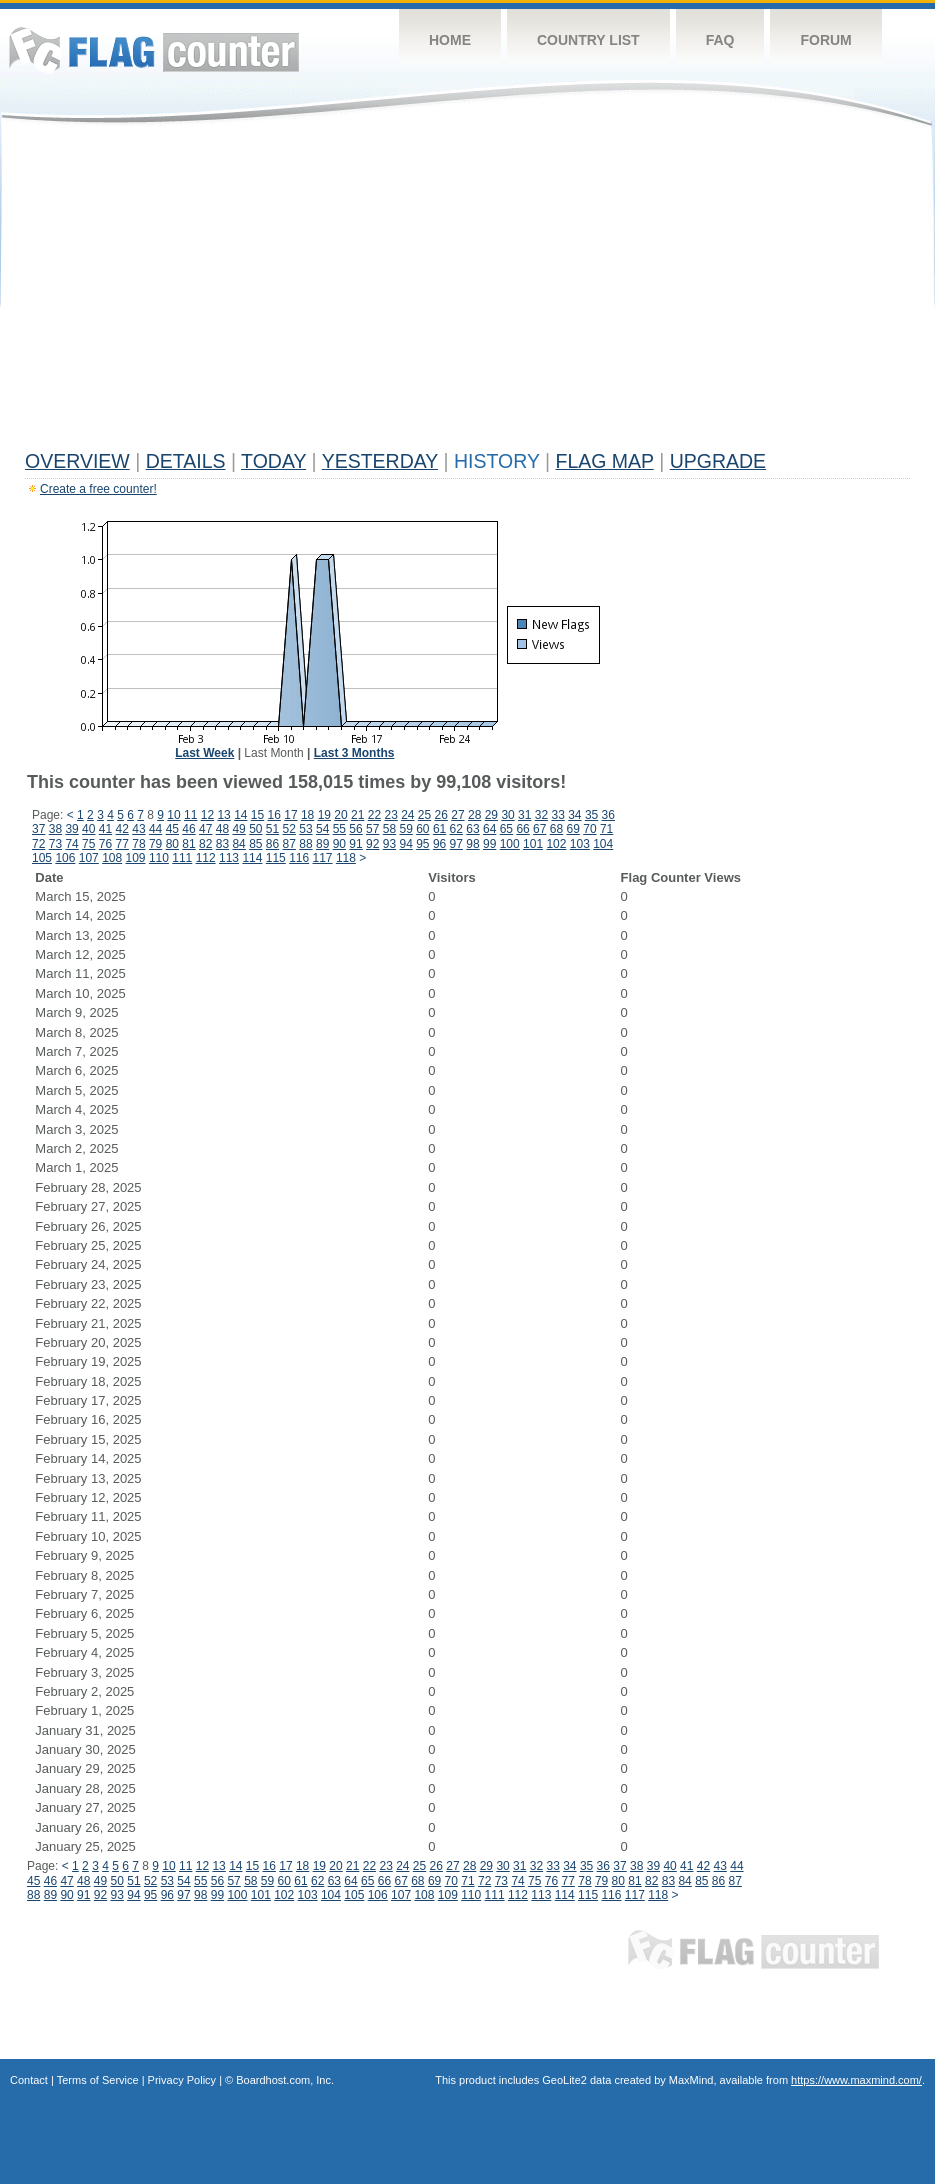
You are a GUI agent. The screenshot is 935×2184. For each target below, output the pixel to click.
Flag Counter (154, 49)
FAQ (720, 40)
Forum (825, 40)
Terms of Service (98, 2080)
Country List (588, 40)
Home (450, 40)
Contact (29, 2080)
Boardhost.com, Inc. (285, 2080)
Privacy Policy (182, 2080)
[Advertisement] (467, 292)
